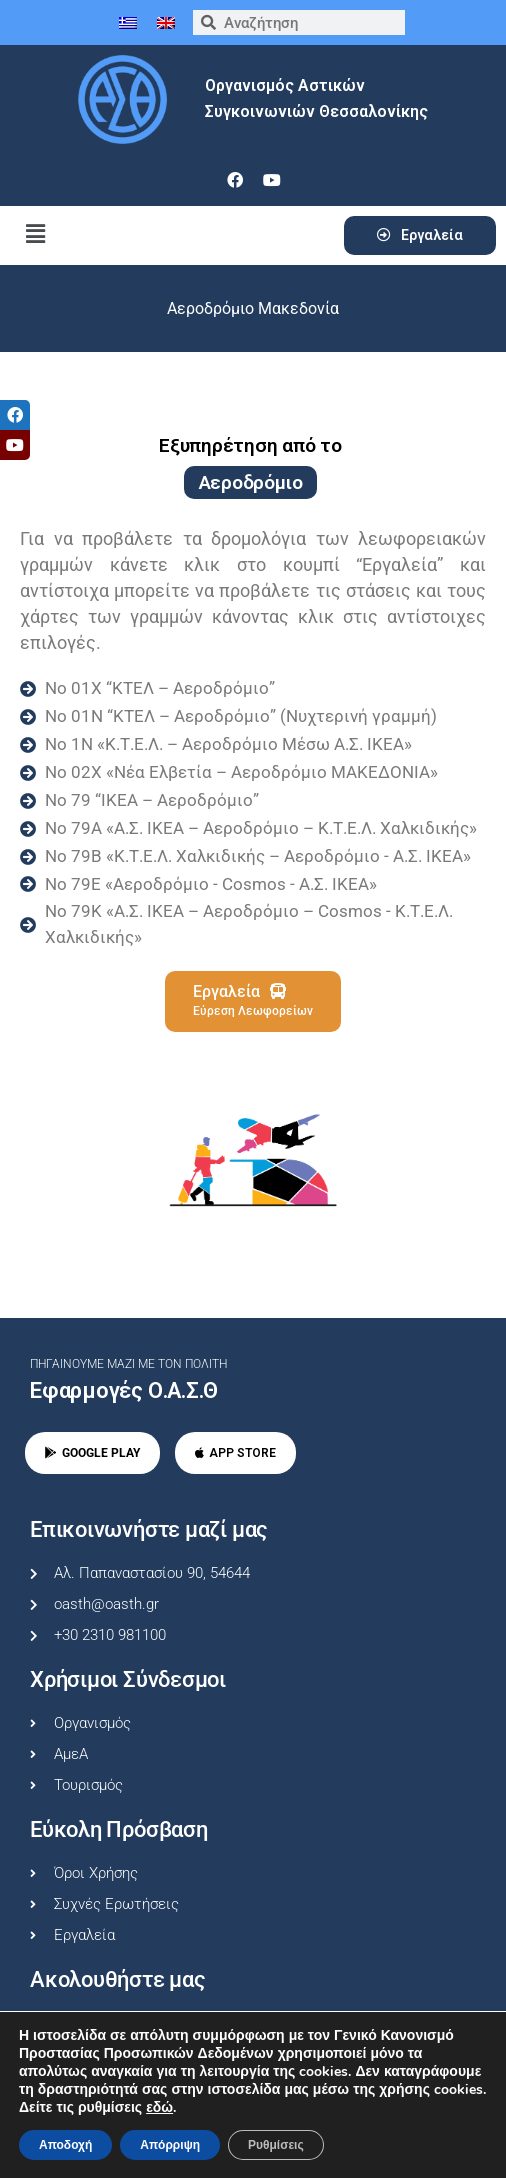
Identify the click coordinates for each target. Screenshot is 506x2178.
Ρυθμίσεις (276, 2145)
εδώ (159, 2108)
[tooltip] (15, 415)
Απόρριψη (170, 2145)
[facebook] (235, 180)
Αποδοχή (65, 2145)
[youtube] (272, 180)
